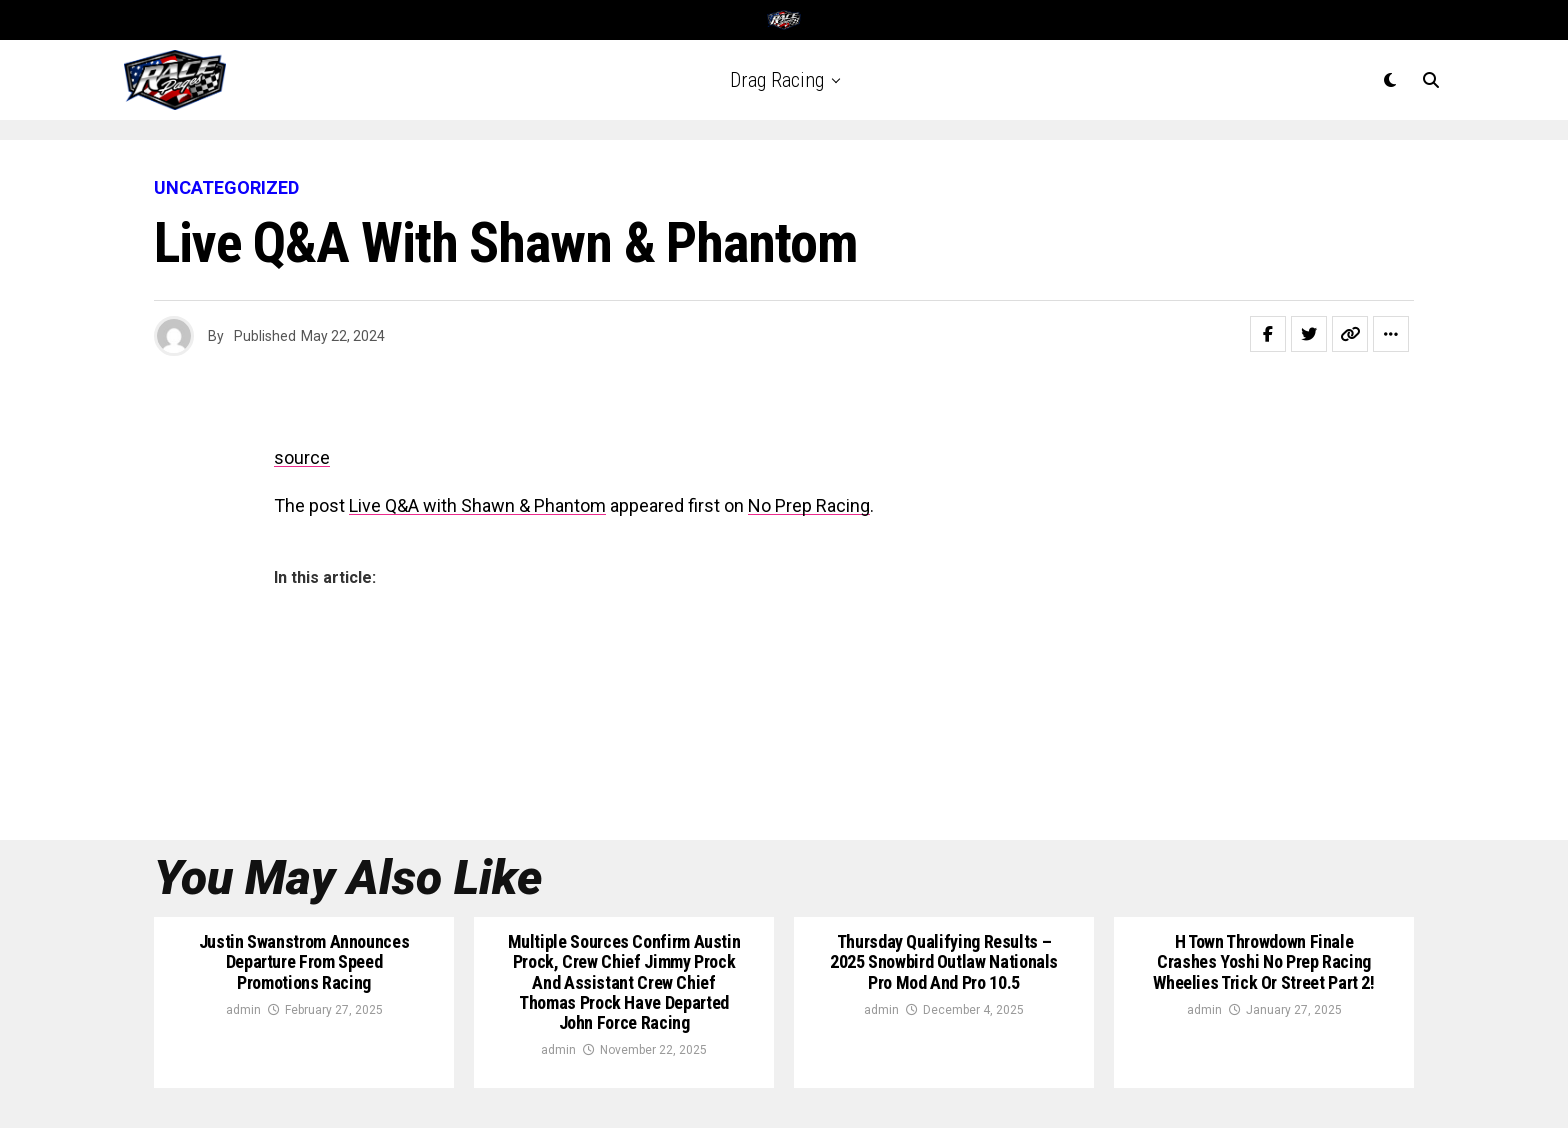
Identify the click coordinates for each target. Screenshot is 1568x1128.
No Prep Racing (809, 505)
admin (243, 1010)
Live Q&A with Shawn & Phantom (477, 505)
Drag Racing (777, 80)
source (302, 457)
